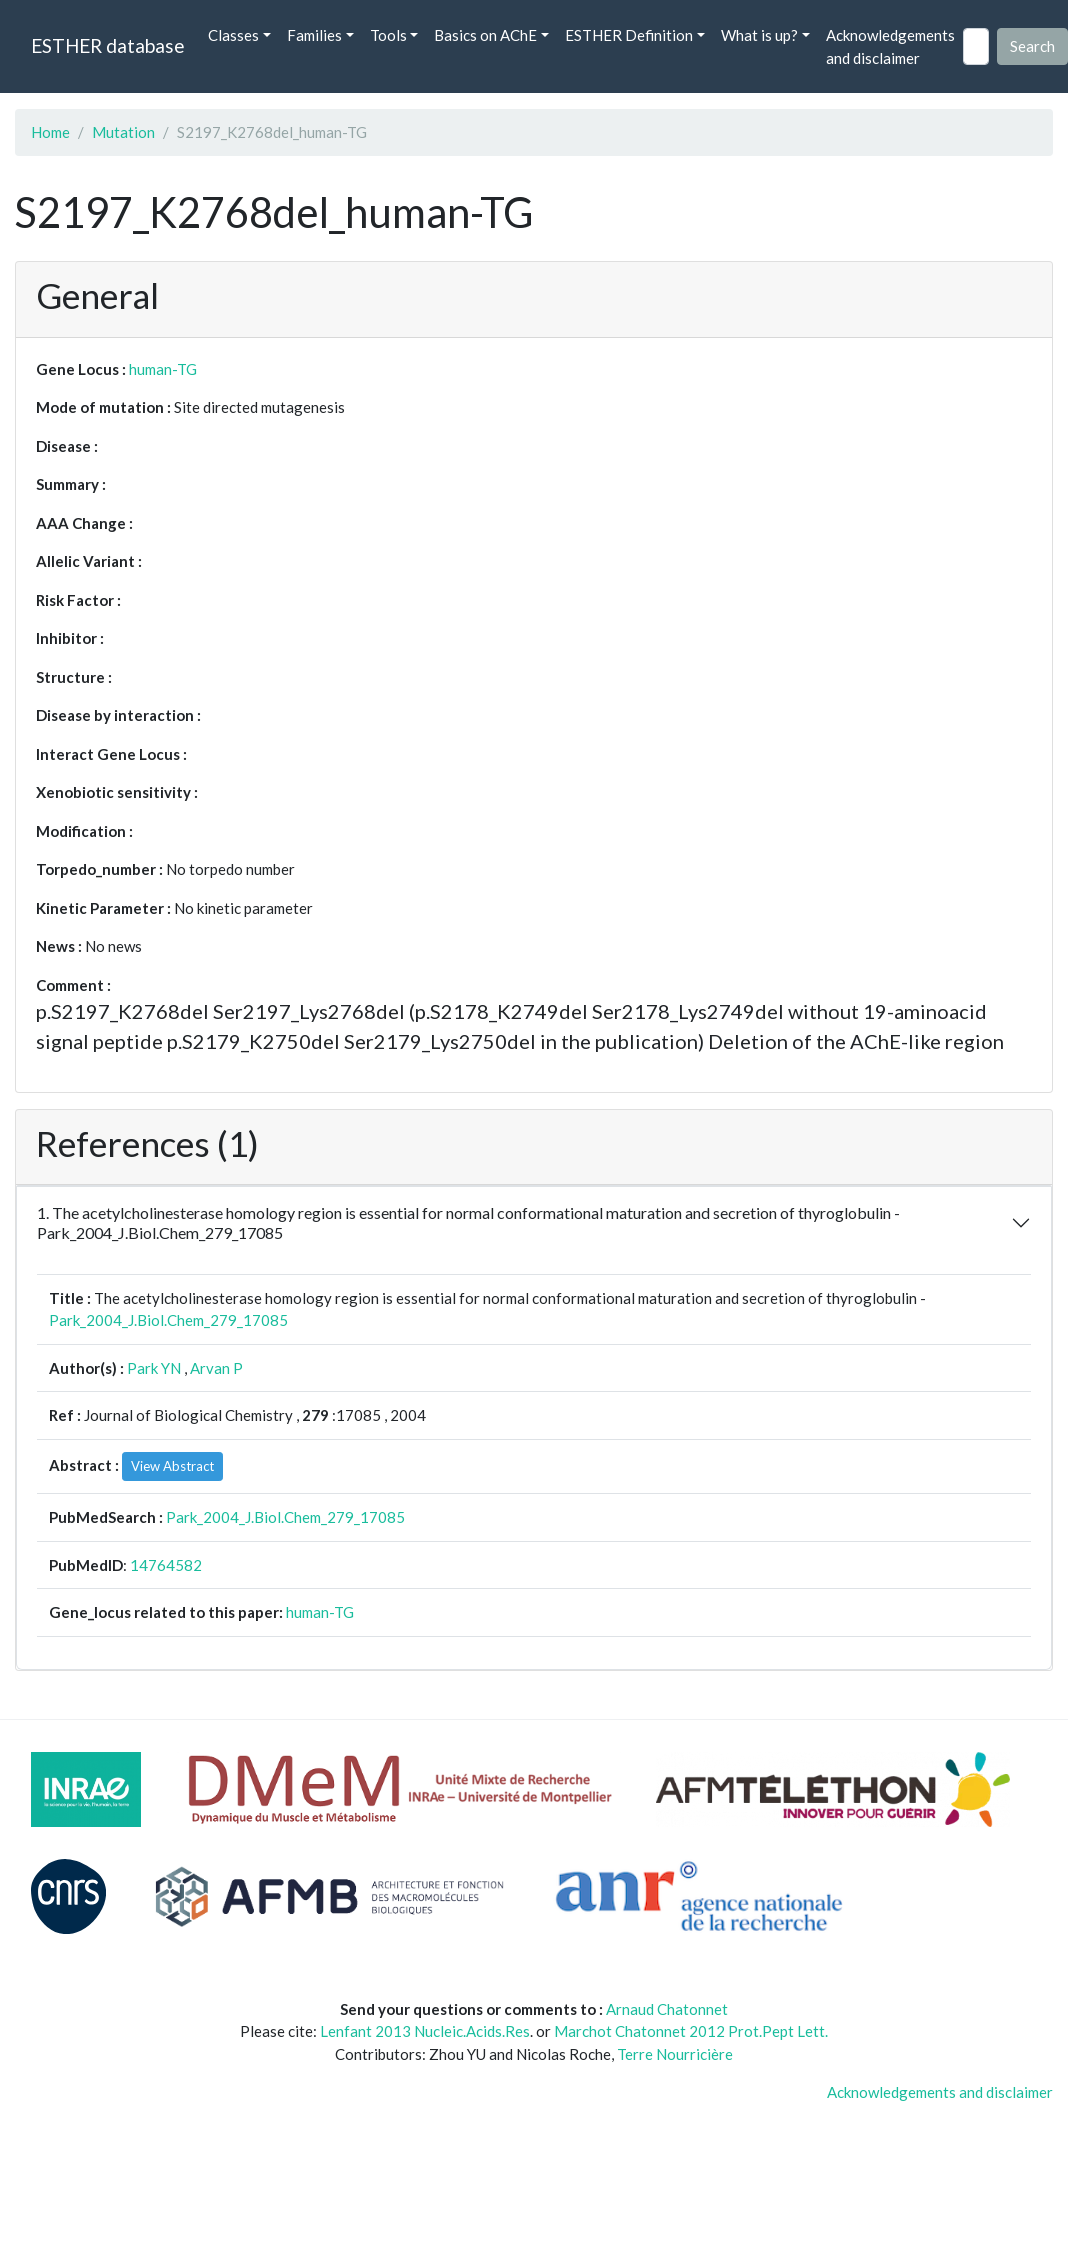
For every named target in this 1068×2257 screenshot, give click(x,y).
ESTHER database (107, 45)
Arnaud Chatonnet (667, 2009)
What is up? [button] (759, 35)
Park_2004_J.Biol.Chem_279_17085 (168, 1320)
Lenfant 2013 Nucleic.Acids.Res (425, 2031)
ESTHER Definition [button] (629, 35)
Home (50, 132)
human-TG (163, 369)
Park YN (154, 1368)
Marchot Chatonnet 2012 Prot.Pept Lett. (691, 2031)
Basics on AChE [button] (485, 35)
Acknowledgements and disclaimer (890, 46)
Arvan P (216, 1368)
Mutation (123, 132)
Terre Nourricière (675, 2054)
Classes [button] (233, 35)
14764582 (166, 1565)
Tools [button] (388, 35)
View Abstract (172, 1466)
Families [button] (314, 35)
